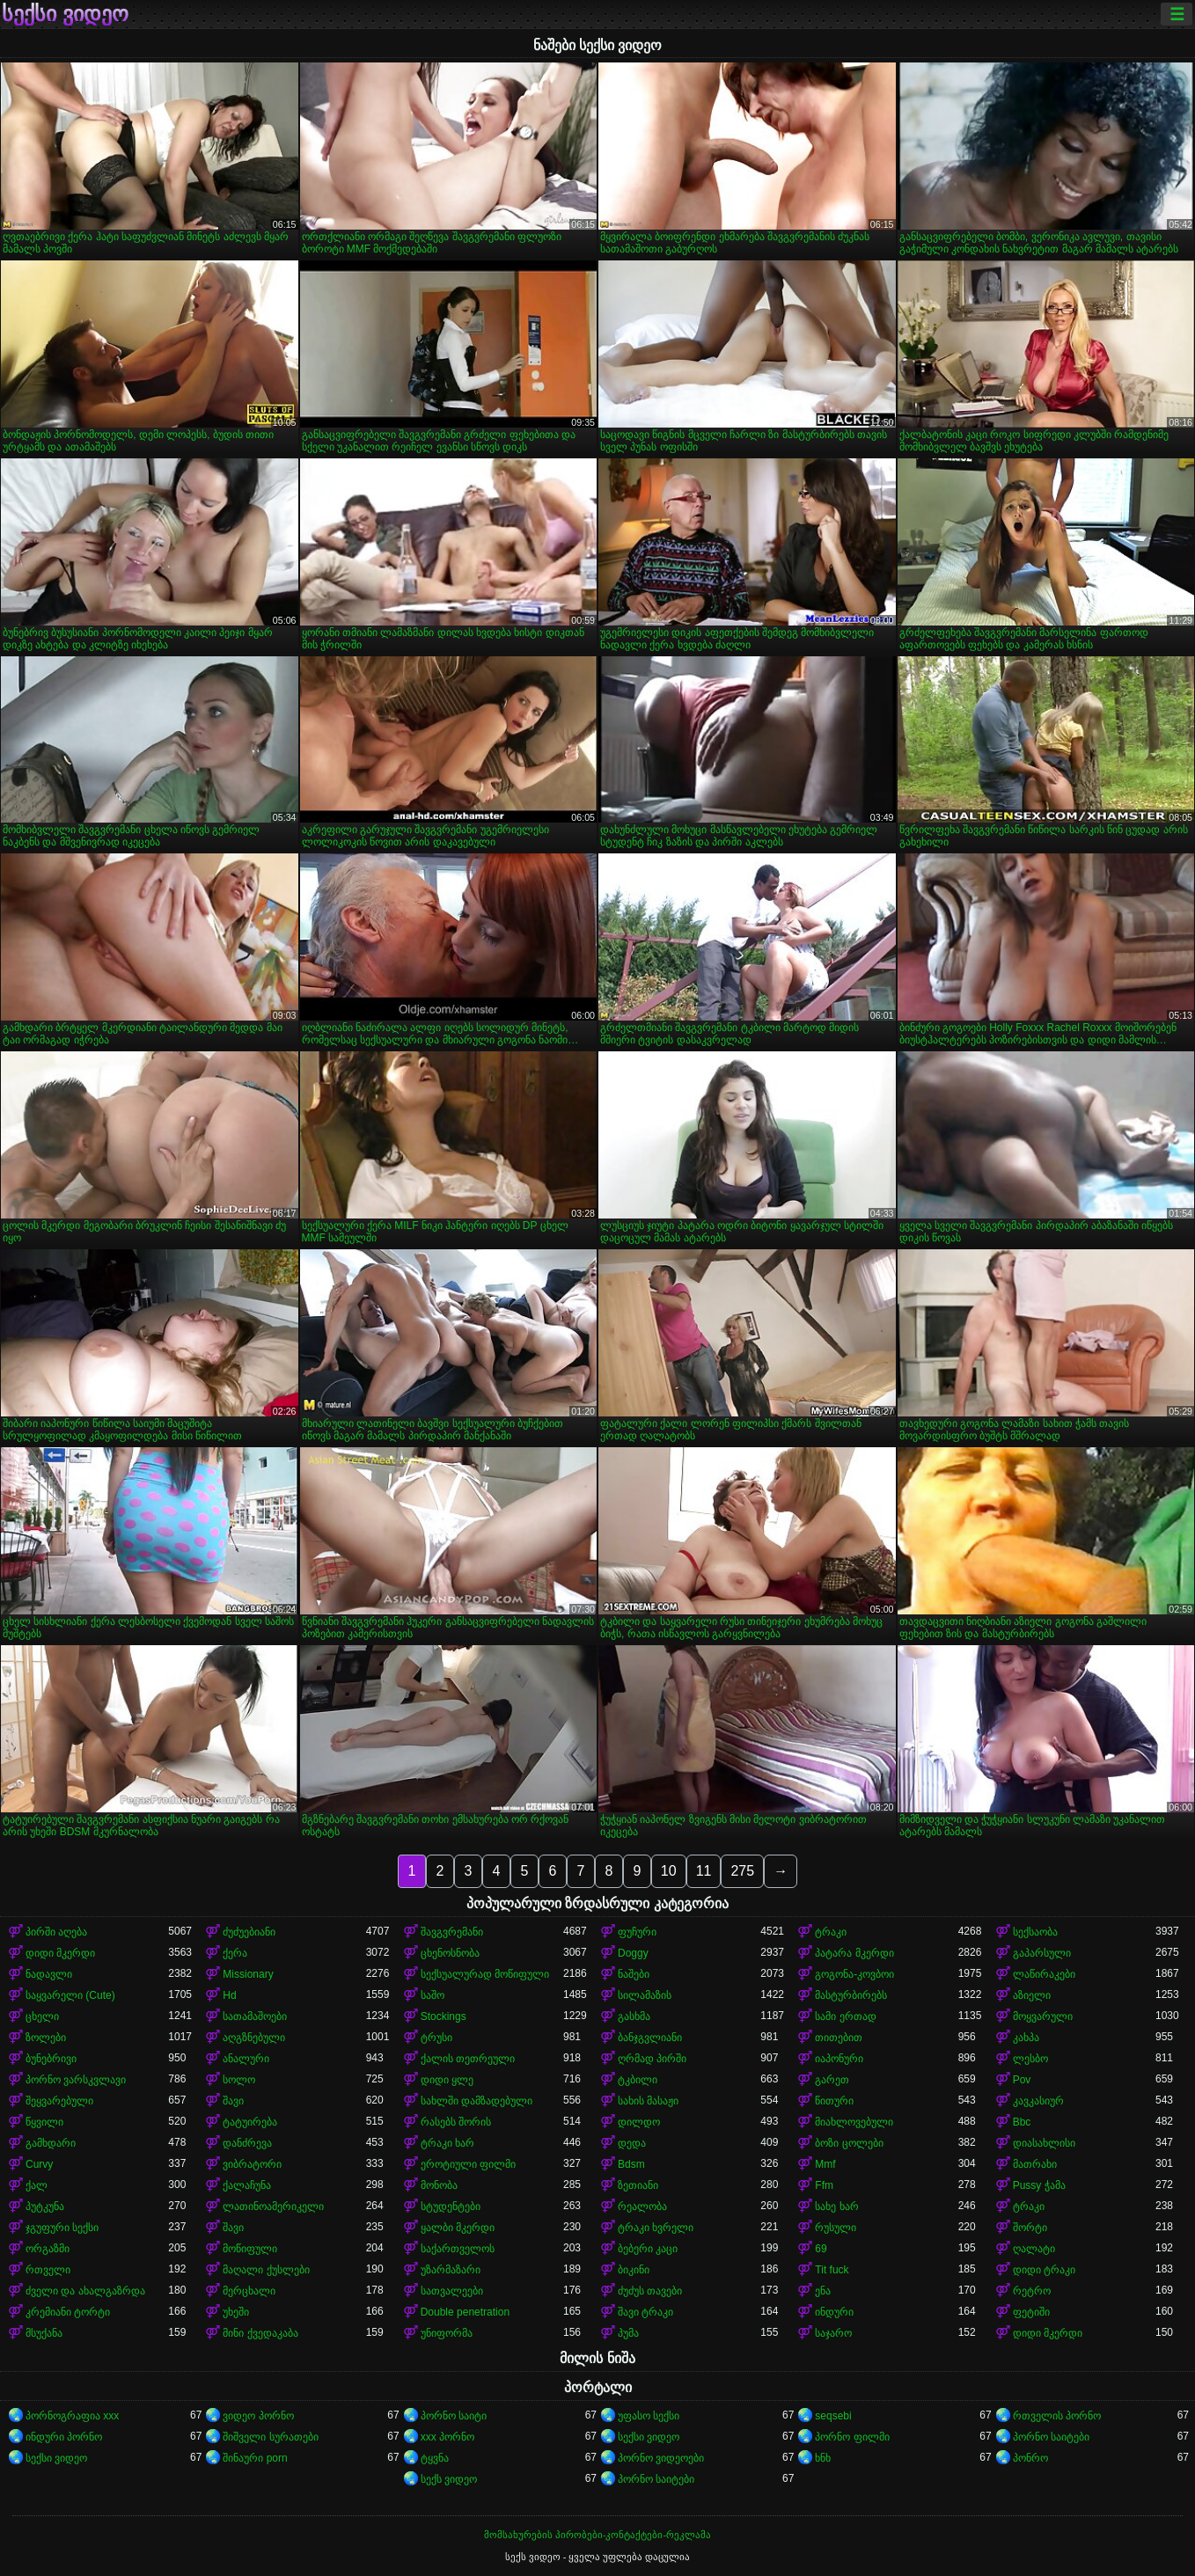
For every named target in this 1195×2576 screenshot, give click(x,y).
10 (669, 1870)
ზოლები (46, 2037)
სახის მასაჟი (648, 2101)
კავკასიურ (1038, 2101)
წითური (834, 2101)
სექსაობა (1035, 1932)
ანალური (246, 2059)
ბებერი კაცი (648, 2249)
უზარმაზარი (450, 2270)
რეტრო (1032, 2291)
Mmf (825, 2164)
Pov (1022, 2080)
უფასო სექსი (648, 2416)
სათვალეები (452, 2291)
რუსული (835, 2227)
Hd (229, 1995)
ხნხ (823, 2458)
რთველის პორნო (1057, 2416)
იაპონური (839, 2059)
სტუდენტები (450, 2206)
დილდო (639, 2122)
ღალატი (1034, 2249)
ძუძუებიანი (249, 1932)
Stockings (443, 2016)
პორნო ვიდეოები (661, 2458)
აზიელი (1032, 1995)
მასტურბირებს (851, 1995)
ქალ (37, 2185)
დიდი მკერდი (60, 1953)
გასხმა (634, 2016)
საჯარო (833, 2333)
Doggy (633, 1953)
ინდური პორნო (64, 2437)
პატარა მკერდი (854, 1953)
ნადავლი (49, 1974)
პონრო (1030, 2458)
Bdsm (631, 2164)
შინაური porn (255, 2458)
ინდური (834, 2312)
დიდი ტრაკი (1044, 2270)
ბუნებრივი (51, 2059)
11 (704, 1870)
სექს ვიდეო (449, 2479)
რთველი (48, 2270)
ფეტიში (1031, 2312)
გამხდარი (51, 2143)
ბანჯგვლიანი (650, 2037)
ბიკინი (633, 2270)
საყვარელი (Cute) (70, 1995)
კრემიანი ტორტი (68, 2312)
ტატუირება (250, 2122)
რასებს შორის (456, 2122)
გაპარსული (1042, 1953)
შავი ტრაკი (645, 2312)
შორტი (1030, 2227)
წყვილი (44, 2122)
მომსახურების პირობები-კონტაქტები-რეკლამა (597, 2534)
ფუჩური (637, 1932)
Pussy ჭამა (1039, 2185)
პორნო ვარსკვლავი (76, 2080)
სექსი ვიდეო (65, 14)
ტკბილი (637, 2080)
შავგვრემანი (452, 1932)
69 (820, 2249)
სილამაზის (644, 1995)
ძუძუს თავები (650, 2291)
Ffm (824, 2185)
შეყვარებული (59, 2101)
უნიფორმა (447, 2333)
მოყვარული (1043, 2016)
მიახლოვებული (854, 2122)
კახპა (1026, 2037)
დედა (632, 2143)
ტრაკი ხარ (447, 2143)
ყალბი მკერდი (458, 2227)
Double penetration (465, 2312)
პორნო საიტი (454, 2416)
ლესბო (1030, 2059)
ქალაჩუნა (247, 2185)
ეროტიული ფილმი (468, 2164)
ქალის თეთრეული (468, 2059)
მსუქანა (44, 2333)
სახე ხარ (836, 2206)
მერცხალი (249, 2291)
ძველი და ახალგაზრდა (85, 2291)
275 (742, 1870)
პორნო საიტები (1051, 2437)
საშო (432, 1995)
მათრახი (1035, 2164)
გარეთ (832, 2080)
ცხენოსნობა (450, 1953)
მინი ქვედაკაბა (260, 2333)
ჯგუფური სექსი (62, 2227)
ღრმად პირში (652, 2059)
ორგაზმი (48, 2249)
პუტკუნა (45, 2206)
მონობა (439, 2185)
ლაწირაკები (1044, 1974)
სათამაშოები (255, 2016)
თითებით (838, 2037)
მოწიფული (250, 2249)
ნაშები (633, 1974)
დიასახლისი (1044, 2143)
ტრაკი (831, 1932)
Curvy (39, 2164)
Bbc (1022, 2122)
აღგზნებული (254, 2037)
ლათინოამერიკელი (273, 2206)
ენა (823, 2291)
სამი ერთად (845, 2016)
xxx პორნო (447, 2437)
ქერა (235, 1953)
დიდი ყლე (447, 2080)
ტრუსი (436, 2037)
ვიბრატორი (252, 2164)
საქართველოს (458, 2249)
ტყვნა (435, 2458)
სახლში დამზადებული (476, 2101)
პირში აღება (56, 1932)
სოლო (239, 2080)
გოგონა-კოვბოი (854, 1974)
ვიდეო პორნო (258, 2416)
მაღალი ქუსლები (266, 2270)
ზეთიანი (638, 2185)
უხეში (236, 2312)
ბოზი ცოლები (849, 2143)
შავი (233, 2101)
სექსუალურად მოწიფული (485, 1974)
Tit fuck (831, 2270)
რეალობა (642, 2206)
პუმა (628, 2333)
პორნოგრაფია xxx (72, 2416)
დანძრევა (247, 2143)
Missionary (248, 1974)
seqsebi (833, 2416)
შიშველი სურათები (270, 2437)
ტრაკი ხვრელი (655, 2227)
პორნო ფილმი (852, 2437)
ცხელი (42, 2016)
